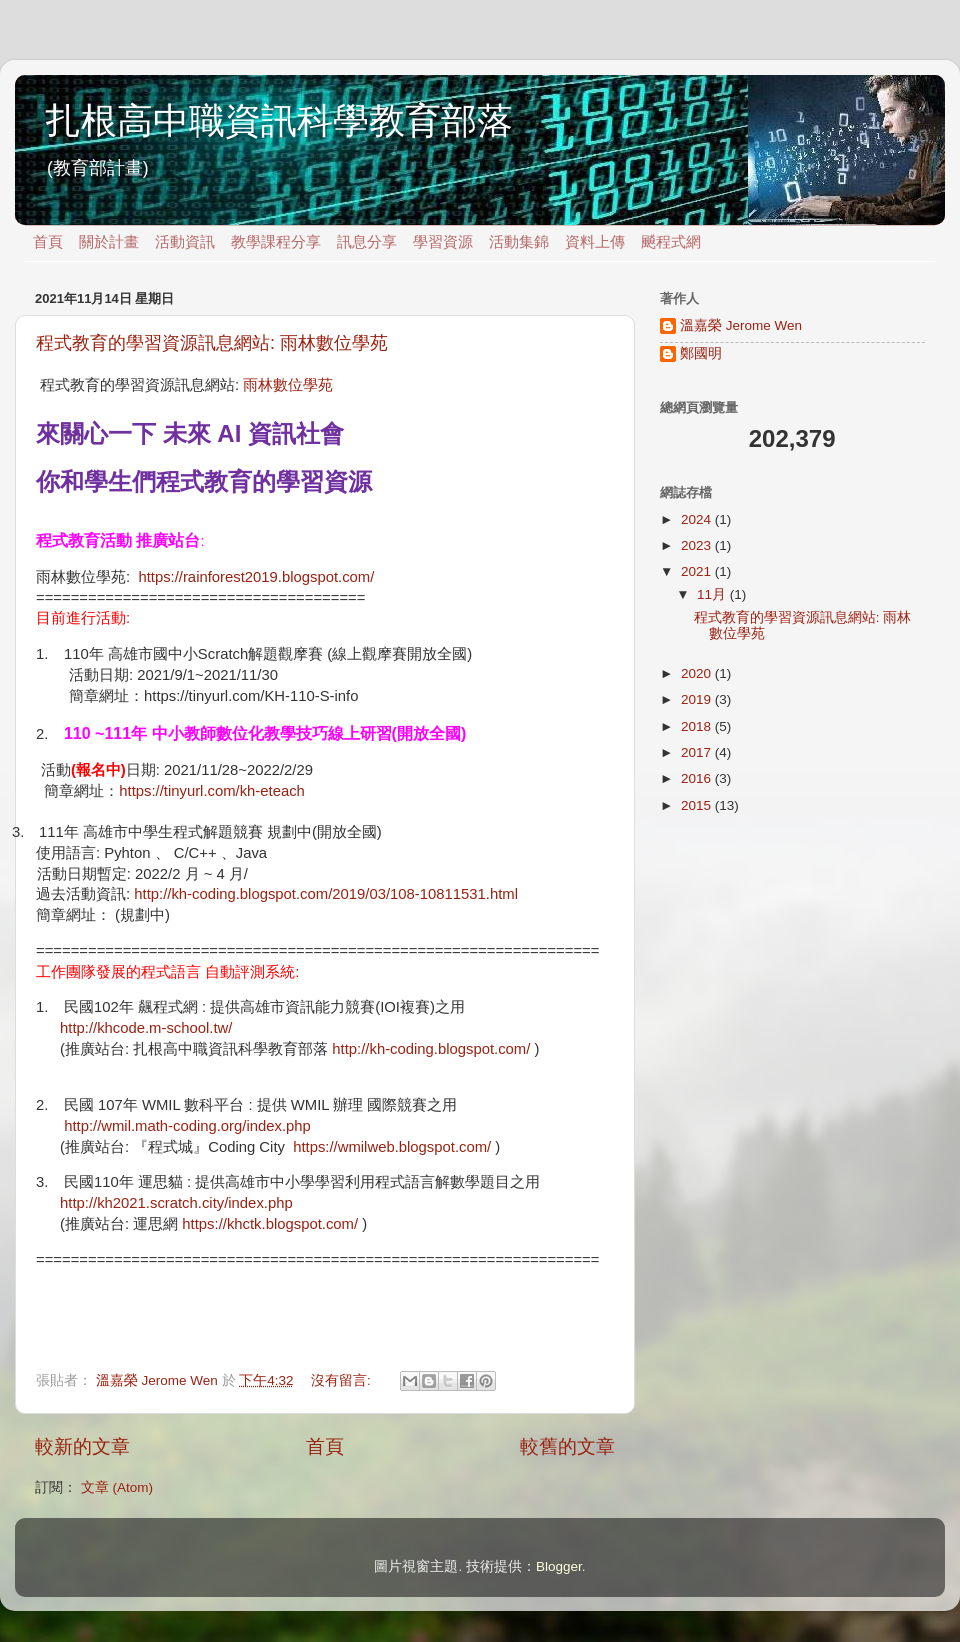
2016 (698, 778)
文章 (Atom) (117, 1487)
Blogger (559, 1566)
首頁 (48, 242)
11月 (713, 594)
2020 (698, 673)
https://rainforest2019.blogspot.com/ (256, 577)
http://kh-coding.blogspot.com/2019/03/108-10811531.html (326, 894)
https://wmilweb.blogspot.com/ (392, 1147)
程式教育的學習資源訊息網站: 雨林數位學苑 (212, 343)
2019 (698, 699)
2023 (698, 545)
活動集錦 (519, 242)
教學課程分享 (276, 242)
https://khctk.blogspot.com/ (270, 1224)
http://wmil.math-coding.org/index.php (187, 1126)
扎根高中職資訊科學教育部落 (279, 120)
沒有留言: (343, 1380)
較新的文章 (82, 1446)
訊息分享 (367, 242)
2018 (698, 726)
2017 (698, 752)
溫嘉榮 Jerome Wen (741, 325)
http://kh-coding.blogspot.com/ (431, 1049)
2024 (698, 519)
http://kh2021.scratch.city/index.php (176, 1203)
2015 (698, 805)
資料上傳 (595, 242)
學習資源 (443, 242)
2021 (698, 571)
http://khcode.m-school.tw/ (146, 1028)
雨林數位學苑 (288, 385)
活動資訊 (185, 242)
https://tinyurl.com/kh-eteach (212, 791)
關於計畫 (109, 242)
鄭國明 (701, 353)
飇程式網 (671, 242)
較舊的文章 (567, 1446)
